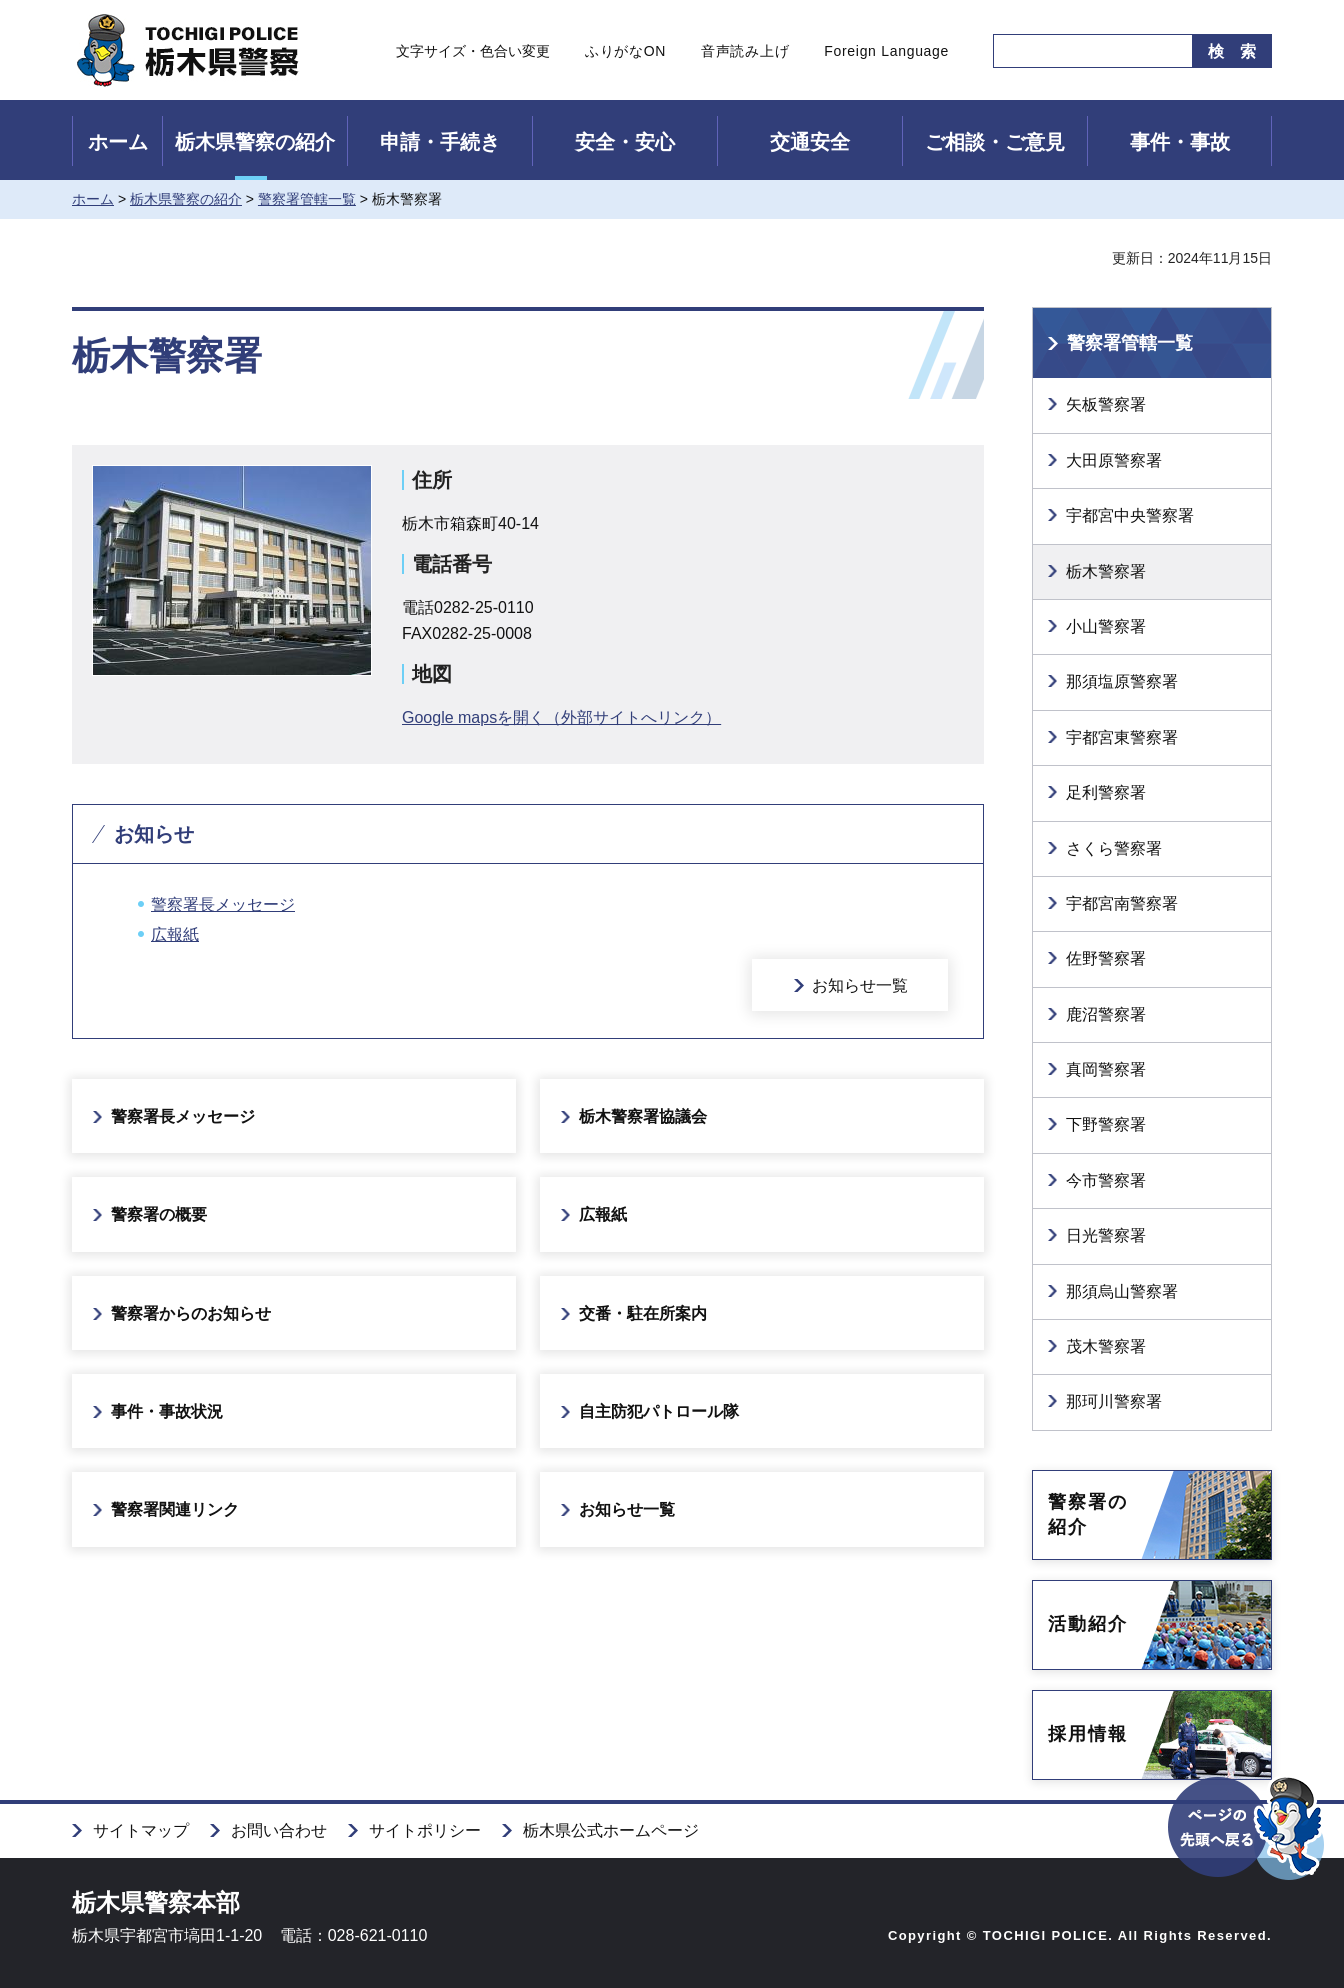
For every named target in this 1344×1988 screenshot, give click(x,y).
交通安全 (810, 142)
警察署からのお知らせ (191, 1313)
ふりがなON (625, 51)
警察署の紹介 (1088, 1514)
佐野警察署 (1106, 958)
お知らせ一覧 (860, 985)
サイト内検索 (979, 51)
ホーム (118, 142)
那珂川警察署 (1114, 1401)
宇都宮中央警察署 (1130, 515)
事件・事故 (1180, 142)
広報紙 (175, 934)
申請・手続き (440, 142)
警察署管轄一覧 (307, 199)
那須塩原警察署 (1122, 681)
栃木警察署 (1106, 571)
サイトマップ (141, 1830)
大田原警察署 (1114, 460)
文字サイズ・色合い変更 (473, 51)
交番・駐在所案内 (643, 1313)
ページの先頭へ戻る (1247, 1863)
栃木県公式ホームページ (611, 1830)
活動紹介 (1088, 1624)
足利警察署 (1106, 792)
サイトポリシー (425, 1830)
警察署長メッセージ (223, 904)
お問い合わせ (279, 1830)
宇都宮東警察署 (1122, 737)
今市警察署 (1106, 1180)
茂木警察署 (1106, 1346)
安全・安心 (625, 142)
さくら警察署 (1114, 848)
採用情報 (1088, 1734)
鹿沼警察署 (1106, 1014)
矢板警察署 (1106, 404)
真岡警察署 (1106, 1069)
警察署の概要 (159, 1214)
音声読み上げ (745, 51)
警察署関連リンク (175, 1509)
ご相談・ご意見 (995, 142)
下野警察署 (1106, 1124)
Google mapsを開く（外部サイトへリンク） (561, 717)
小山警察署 (1106, 626)
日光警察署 (1106, 1235)
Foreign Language (886, 51)
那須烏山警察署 (1122, 1291)
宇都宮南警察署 (1122, 903)
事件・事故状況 (167, 1411)
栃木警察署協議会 (643, 1116)
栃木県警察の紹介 (255, 142)
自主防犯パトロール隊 (659, 1411)
